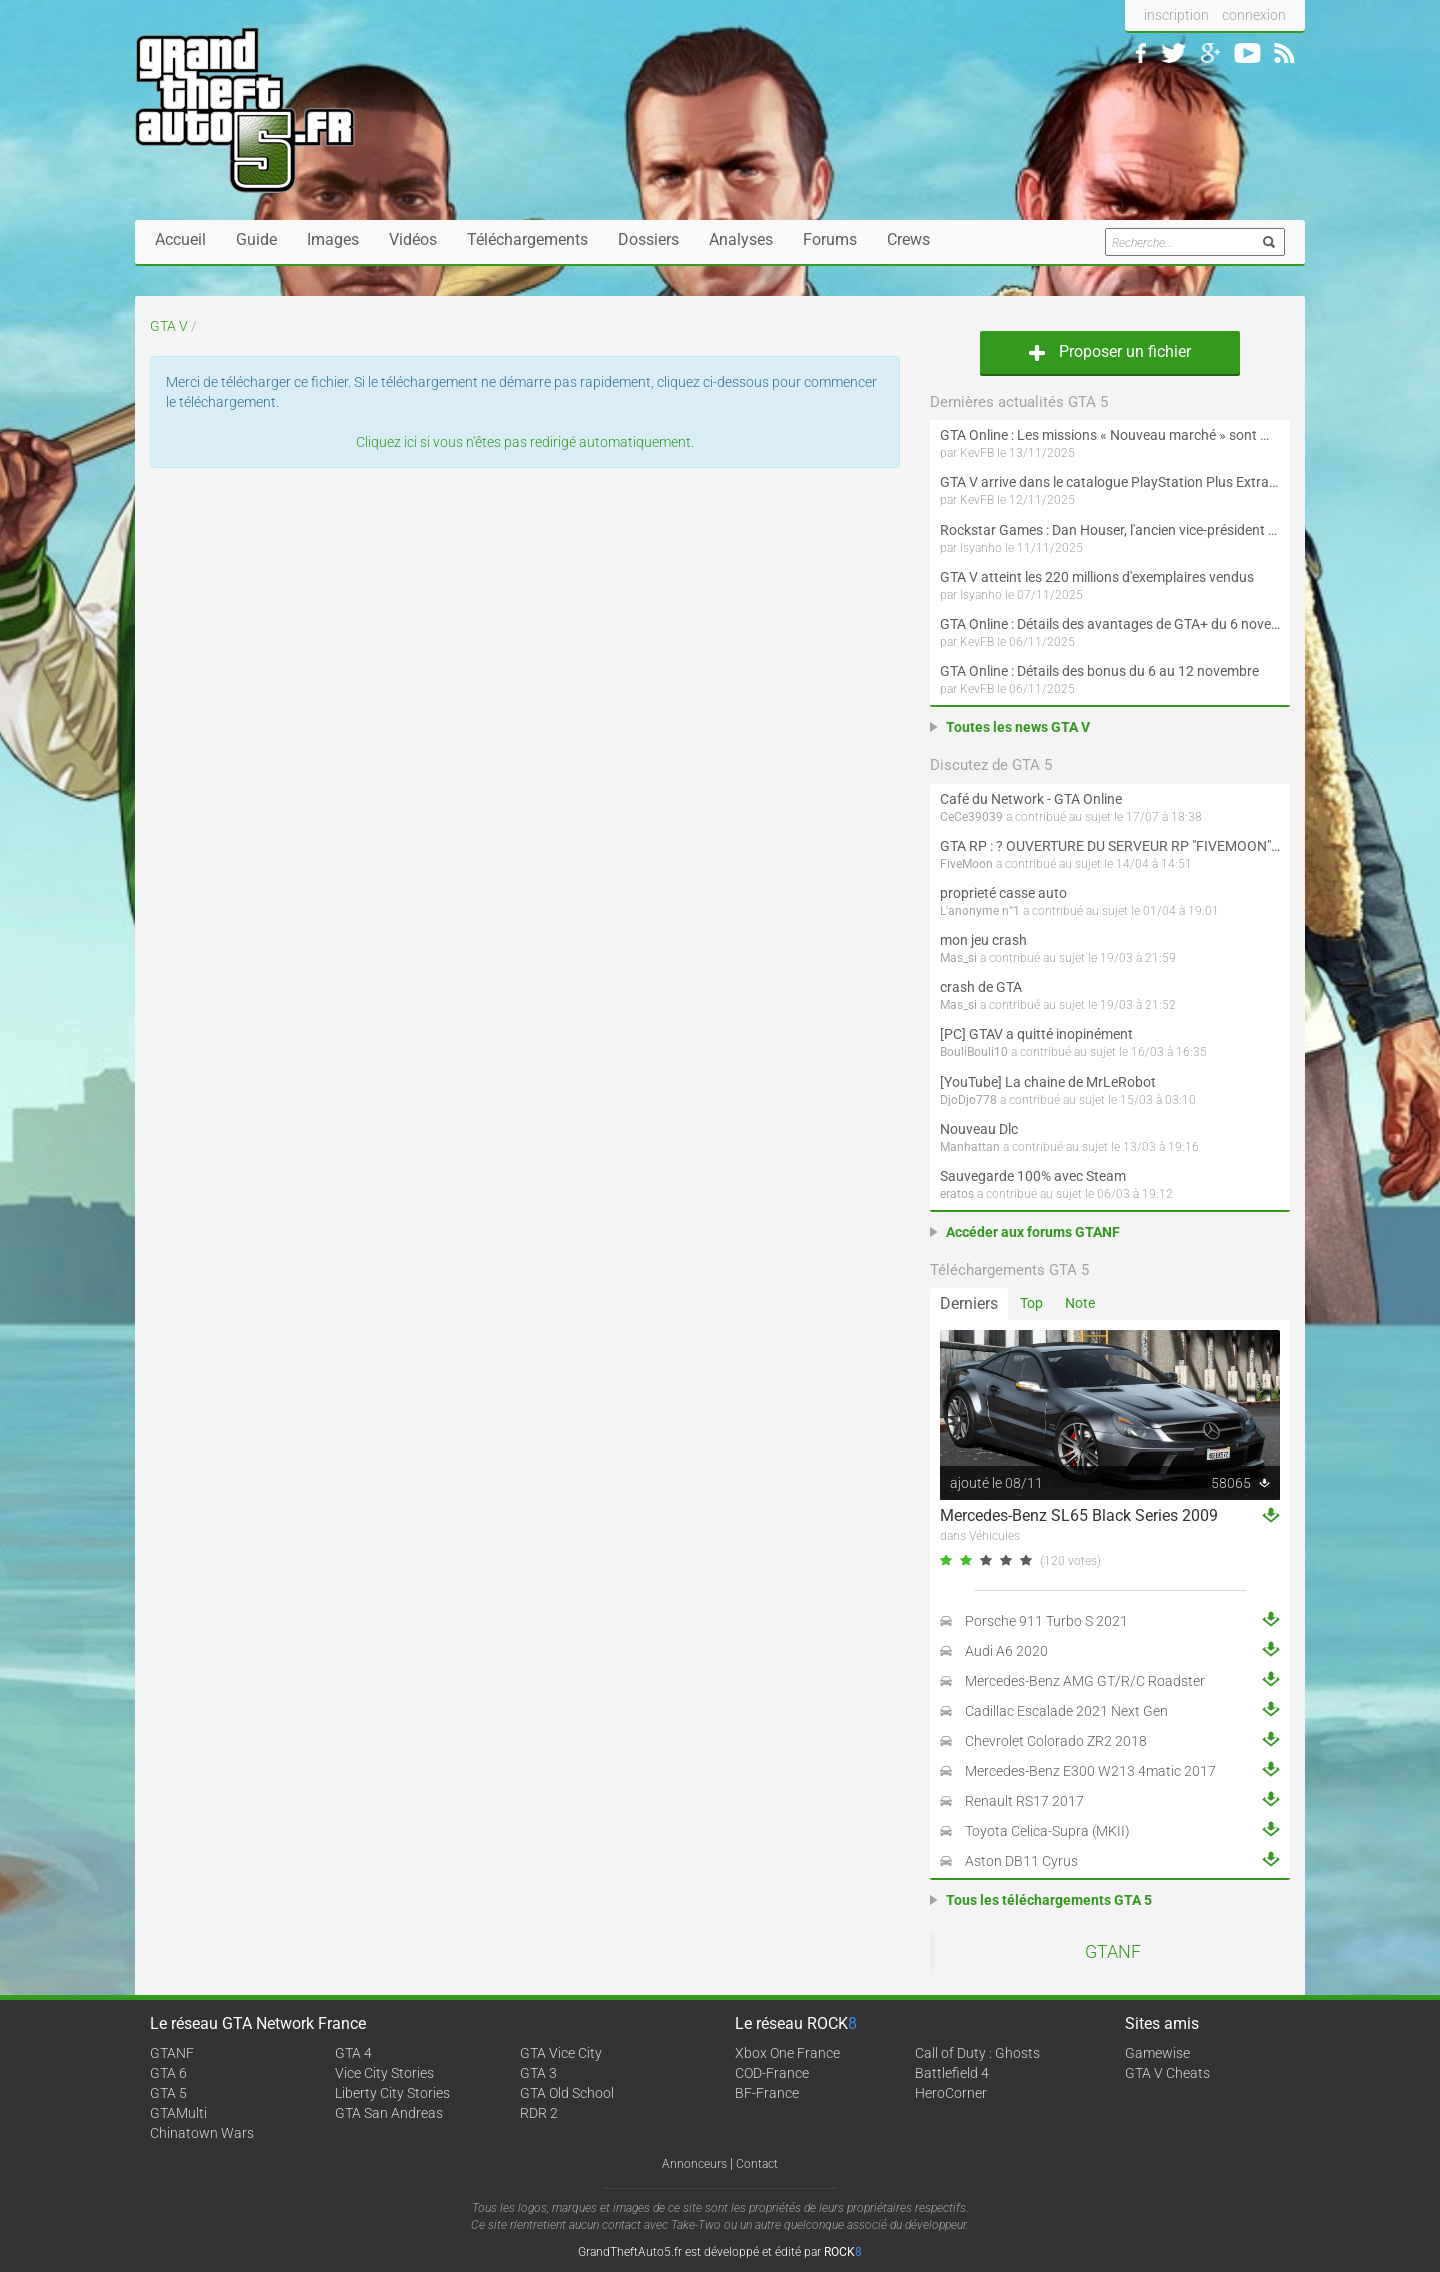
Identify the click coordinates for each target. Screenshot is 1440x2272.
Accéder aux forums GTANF (1033, 1232)
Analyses (741, 239)
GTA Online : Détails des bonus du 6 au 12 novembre (1099, 671)
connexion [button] (1254, 15)
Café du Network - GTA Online (1031, 799)
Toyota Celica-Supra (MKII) (1047, 1831)
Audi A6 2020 (1006, 1651)
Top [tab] (1031, 1303)
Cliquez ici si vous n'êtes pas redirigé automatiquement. (525, 442)
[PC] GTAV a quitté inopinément (1036, 1034)
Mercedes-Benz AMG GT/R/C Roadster (1085, 1681)
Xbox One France (787, 2053)
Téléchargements (527, 239)
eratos (957, 1194)
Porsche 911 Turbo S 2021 (1046, 1621)
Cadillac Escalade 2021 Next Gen (1066, 1711)
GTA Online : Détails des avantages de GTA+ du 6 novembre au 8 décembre (1110, 624)
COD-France (772, 2073)
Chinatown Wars (202, 2133)
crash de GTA (981, 987)
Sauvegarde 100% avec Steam (1033, 1176)
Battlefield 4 (952, 2073)
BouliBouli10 (974, 1052)
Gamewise (1157, 2053)
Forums (830, 239)
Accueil (180, 239)
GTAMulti (178, 2113)
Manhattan (970, 1147)
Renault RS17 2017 (1024, 1801)
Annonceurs (694, 2164)
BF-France (767, 2093)
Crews (908, 239)
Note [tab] (1080, 1303)
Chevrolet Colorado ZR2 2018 (1056, 1741)
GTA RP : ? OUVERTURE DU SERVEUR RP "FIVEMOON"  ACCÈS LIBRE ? (1110, 846)
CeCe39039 (971, 817)
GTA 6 (168, 2073)
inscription (1176, 15)
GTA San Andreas (389, 2113)
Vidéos (413, 239)
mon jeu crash (983, 940)
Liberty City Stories (392, 2093)
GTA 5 (168, 2093)
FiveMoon (966, 864)
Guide (256, 239)
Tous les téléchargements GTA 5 (1049, 1900)
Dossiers (648, 239)
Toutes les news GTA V (1018, 727)
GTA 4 (353, 2053)
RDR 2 (539, 2113)
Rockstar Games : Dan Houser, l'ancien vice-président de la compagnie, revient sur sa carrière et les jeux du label (1110, 530)
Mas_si (958, 958)
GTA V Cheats (1167, 2073)
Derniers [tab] (969, 1303)
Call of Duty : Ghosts (977, 2053)
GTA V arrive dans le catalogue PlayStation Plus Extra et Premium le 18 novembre (1110, 482)
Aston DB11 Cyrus (1021, 1861)
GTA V (169, 326)
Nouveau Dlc (979, 1129)
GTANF (1113, 1952)
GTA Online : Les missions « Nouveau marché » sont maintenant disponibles (1110, 435)
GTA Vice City (561, 2053)
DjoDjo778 (968, 1100)
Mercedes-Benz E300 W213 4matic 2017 (1090, 1771)
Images (333, 239)
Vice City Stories (384, 2073)
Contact (757, 2164)
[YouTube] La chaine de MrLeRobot (1048, 1082)
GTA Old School (567, 2093)
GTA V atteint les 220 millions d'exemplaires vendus (1097, 577)
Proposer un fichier (1110, 351)
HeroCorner (951, 2093)
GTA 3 (538, 2073)
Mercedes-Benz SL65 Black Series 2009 (1079, 1515)
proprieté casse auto (1003, 893)
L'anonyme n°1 (980, 911)
